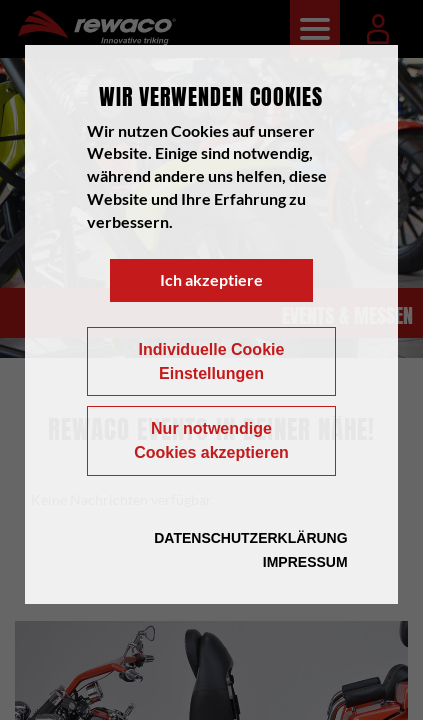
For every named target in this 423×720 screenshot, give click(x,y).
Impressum (305, 562)
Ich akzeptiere (211, 279)
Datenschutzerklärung (250, 538)
